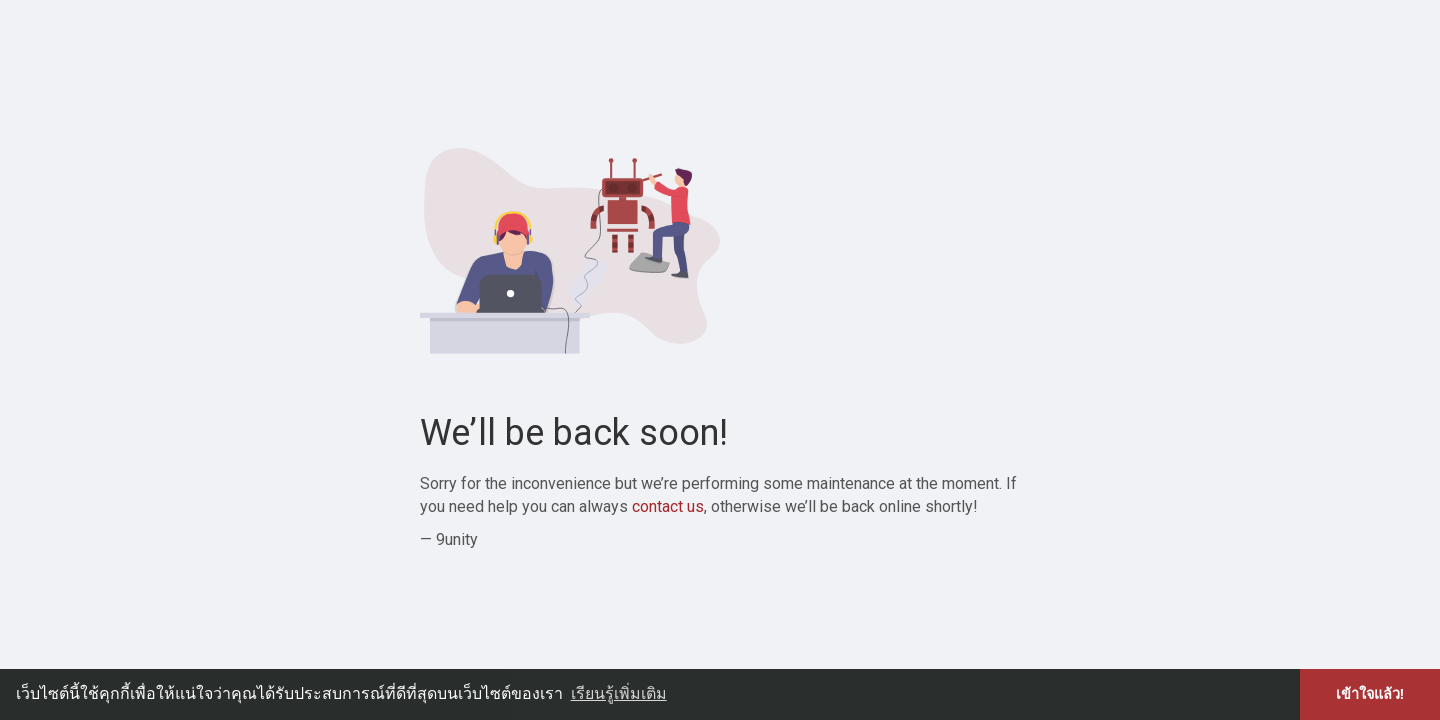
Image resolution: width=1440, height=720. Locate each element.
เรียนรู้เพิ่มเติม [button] (619, 693)
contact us (668, 506)
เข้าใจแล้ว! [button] (1370, 694)
